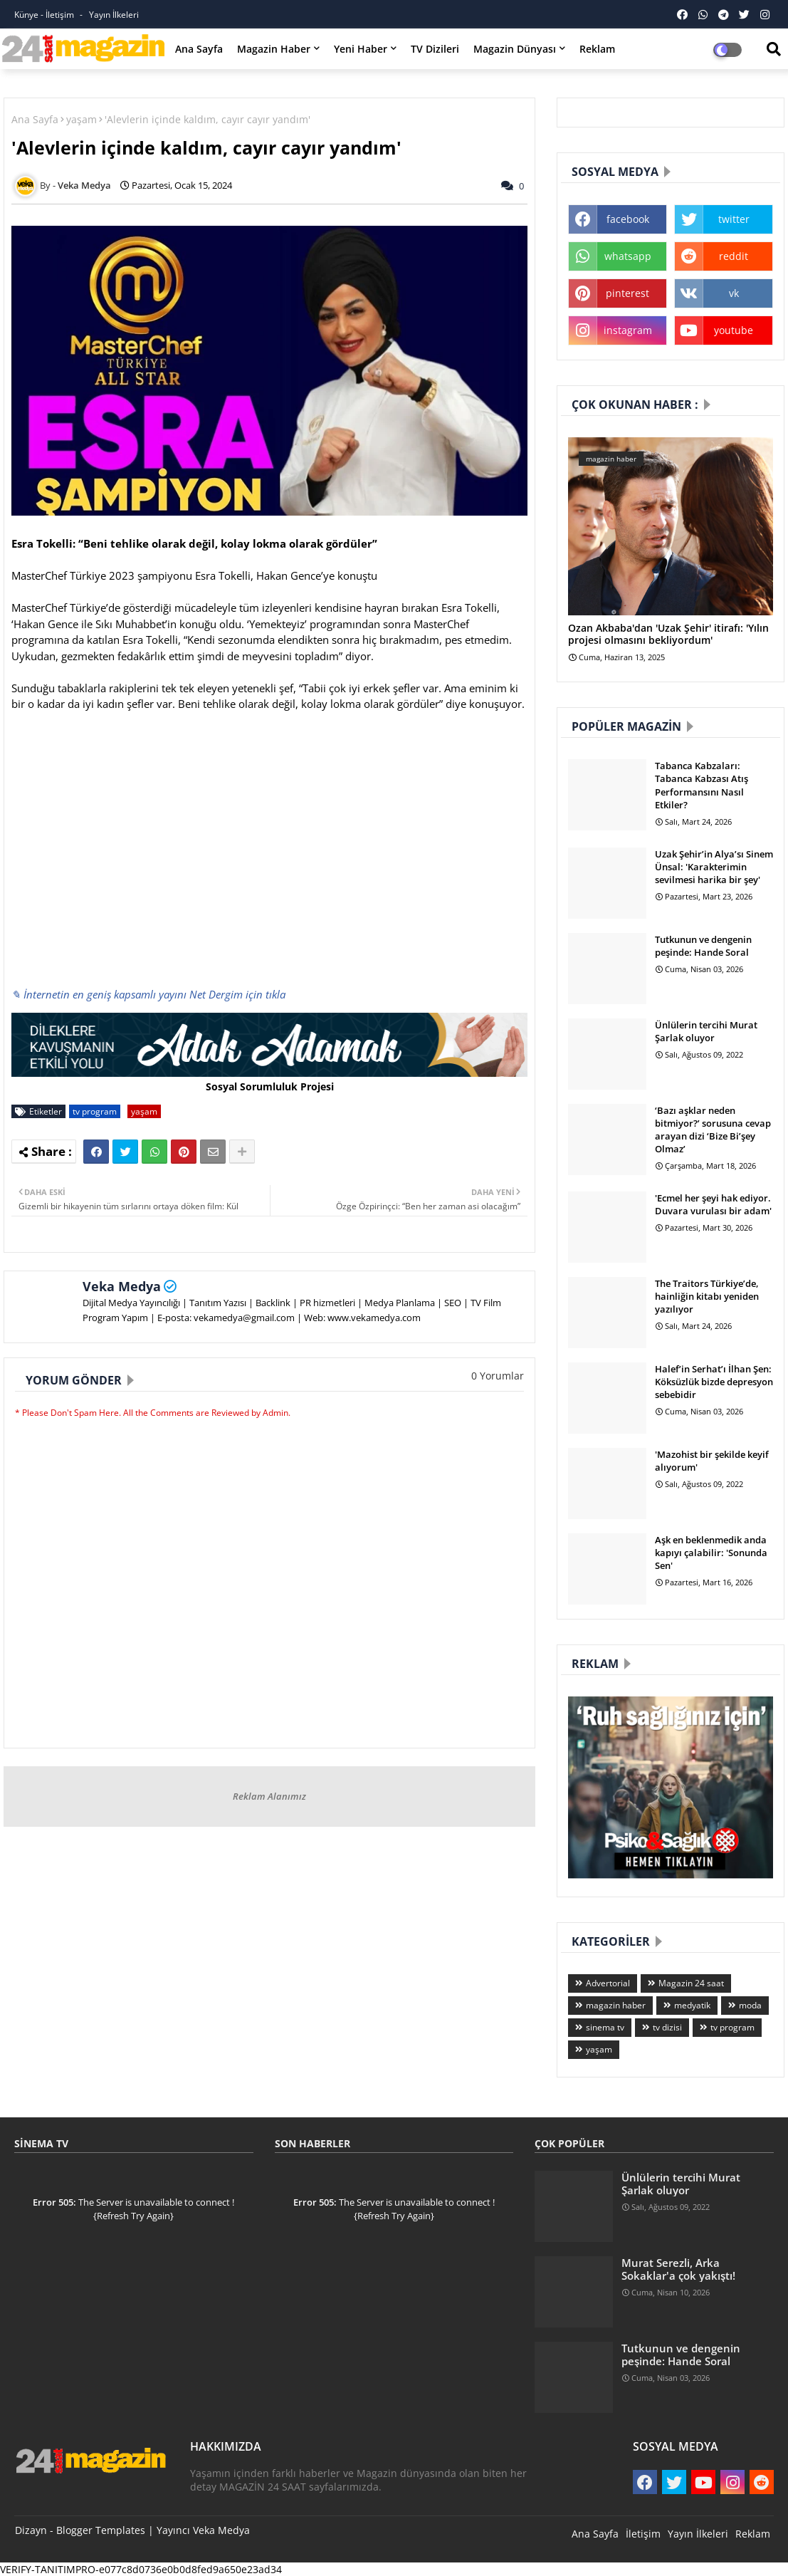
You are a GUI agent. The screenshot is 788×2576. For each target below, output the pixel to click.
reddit (733, 256)
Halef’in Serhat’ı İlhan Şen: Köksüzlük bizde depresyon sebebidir (714, 1381)
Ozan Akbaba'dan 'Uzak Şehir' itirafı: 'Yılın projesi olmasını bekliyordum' (668, 634)
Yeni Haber (360, 49)
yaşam (81, 119)
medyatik (692, 2005)
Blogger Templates (100, 2530)
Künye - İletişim (45, 15)
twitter (734, 219)
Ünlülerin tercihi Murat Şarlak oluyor (706, 1031)
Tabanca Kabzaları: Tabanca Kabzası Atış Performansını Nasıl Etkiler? (701, 785)
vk (734, 293)
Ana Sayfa (199, 49)
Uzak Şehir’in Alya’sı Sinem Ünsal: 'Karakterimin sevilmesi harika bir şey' (714, 867)
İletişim (643, 2533)
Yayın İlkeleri (114, 15)
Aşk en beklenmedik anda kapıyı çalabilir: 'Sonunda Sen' (711, 1552)
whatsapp (627, 256)
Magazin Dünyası (514, 49)
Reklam (597, 49)
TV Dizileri (435, 49)
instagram (628, 330)
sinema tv (605, 2027)
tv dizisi (667, 2027)
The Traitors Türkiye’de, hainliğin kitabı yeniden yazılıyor (707, 1296)
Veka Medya (122, 1286)
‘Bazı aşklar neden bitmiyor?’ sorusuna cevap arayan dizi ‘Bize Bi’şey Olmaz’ (713, 1130)
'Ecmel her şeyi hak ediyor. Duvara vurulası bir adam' (713, 1204)
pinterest (627, 293)
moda (750, 2005)
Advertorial (608, 1983)
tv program (95, 1111)
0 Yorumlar (497, 1375)
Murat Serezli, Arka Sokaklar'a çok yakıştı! (678, 2269)
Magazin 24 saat (691, 1983)
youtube (733, 330)
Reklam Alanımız (269, 1796)
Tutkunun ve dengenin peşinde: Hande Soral (703, 946)
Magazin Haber (273, 49)
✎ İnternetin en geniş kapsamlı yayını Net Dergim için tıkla (148, 994)
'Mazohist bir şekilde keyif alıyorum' (712, 1461)
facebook (627, 219)
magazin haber (616, 2005)
